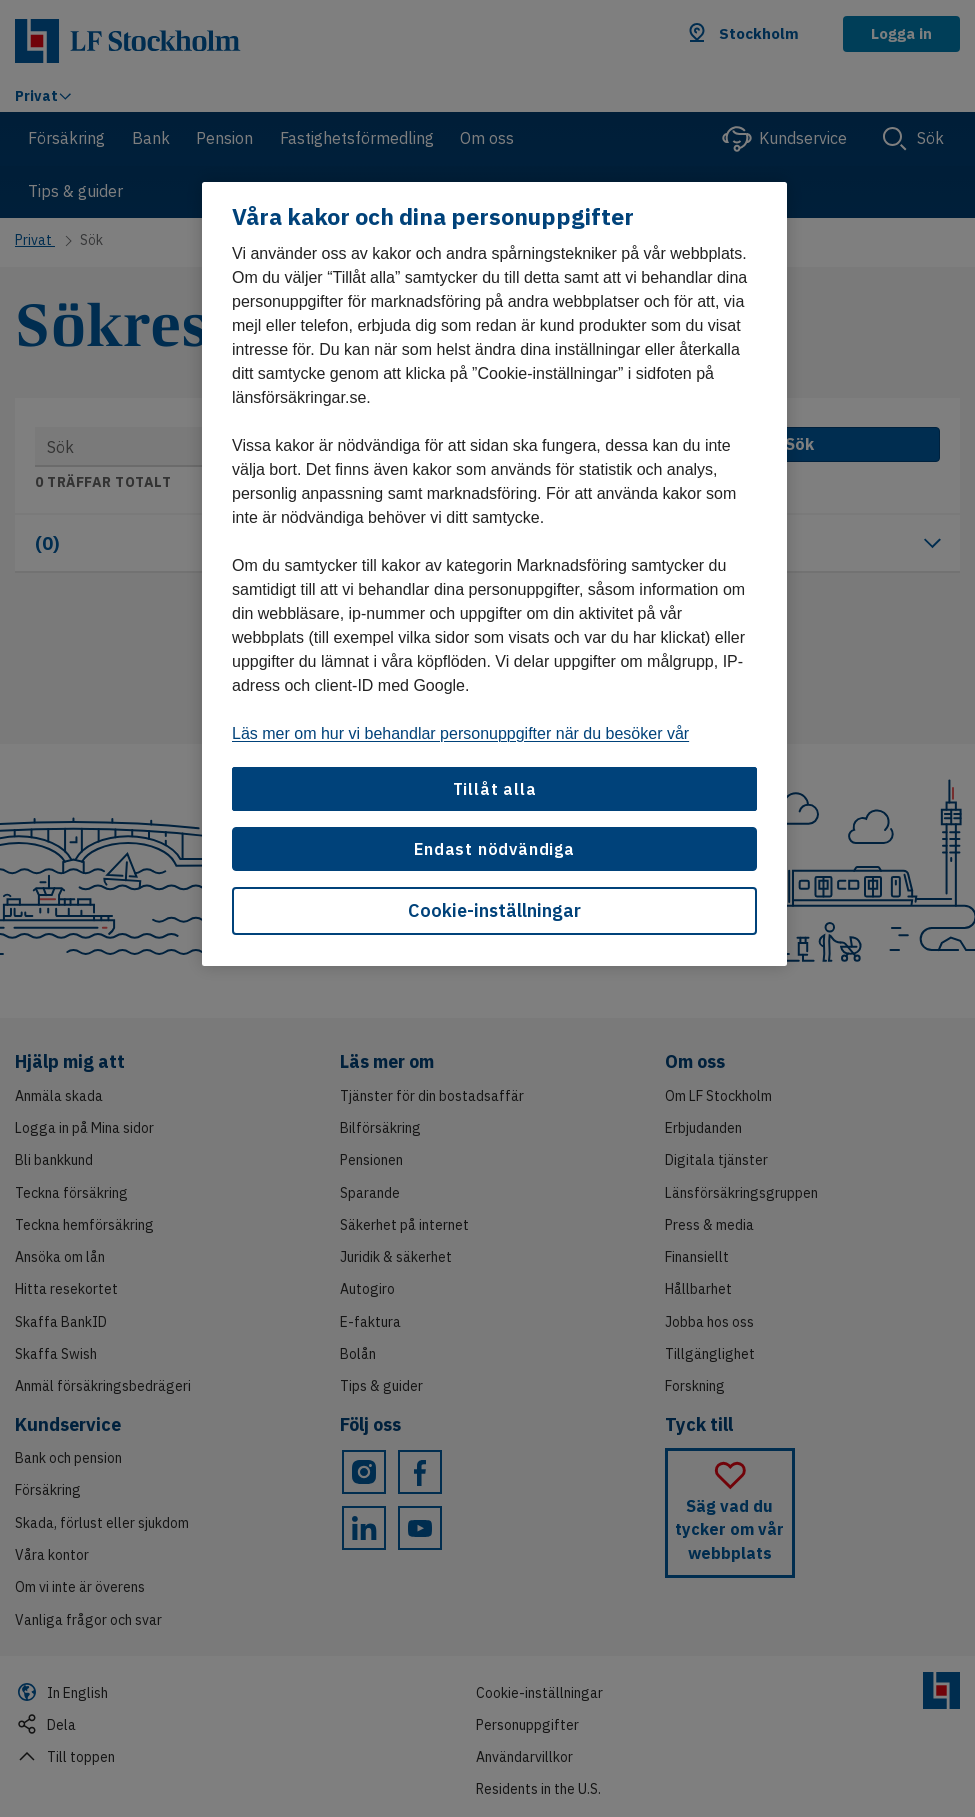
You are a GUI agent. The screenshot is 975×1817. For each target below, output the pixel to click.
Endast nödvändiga (494, 849)
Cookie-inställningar (494, 910)
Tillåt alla (495, 789)
